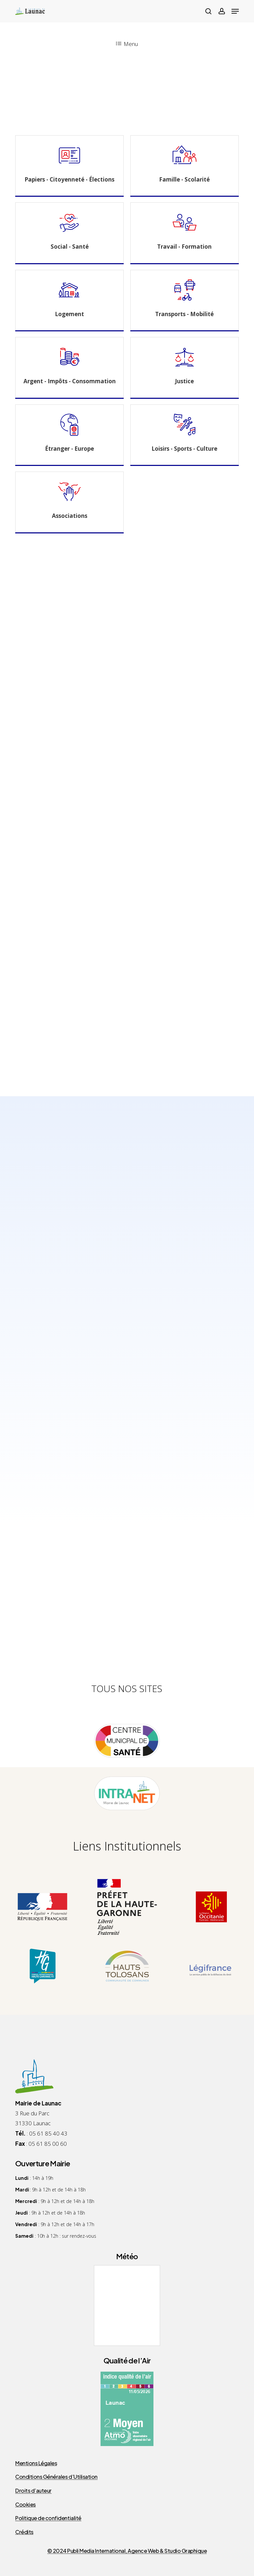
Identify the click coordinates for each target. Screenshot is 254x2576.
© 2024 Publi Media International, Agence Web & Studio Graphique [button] (127, 2551)
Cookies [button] (25, 2505)
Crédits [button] (24, 2532)
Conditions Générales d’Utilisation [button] (56, 2477)
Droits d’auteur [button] (33, 2491)
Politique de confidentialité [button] (48, 2518)
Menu (127, 44)
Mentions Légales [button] (36, 2463)
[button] (235, 11)
